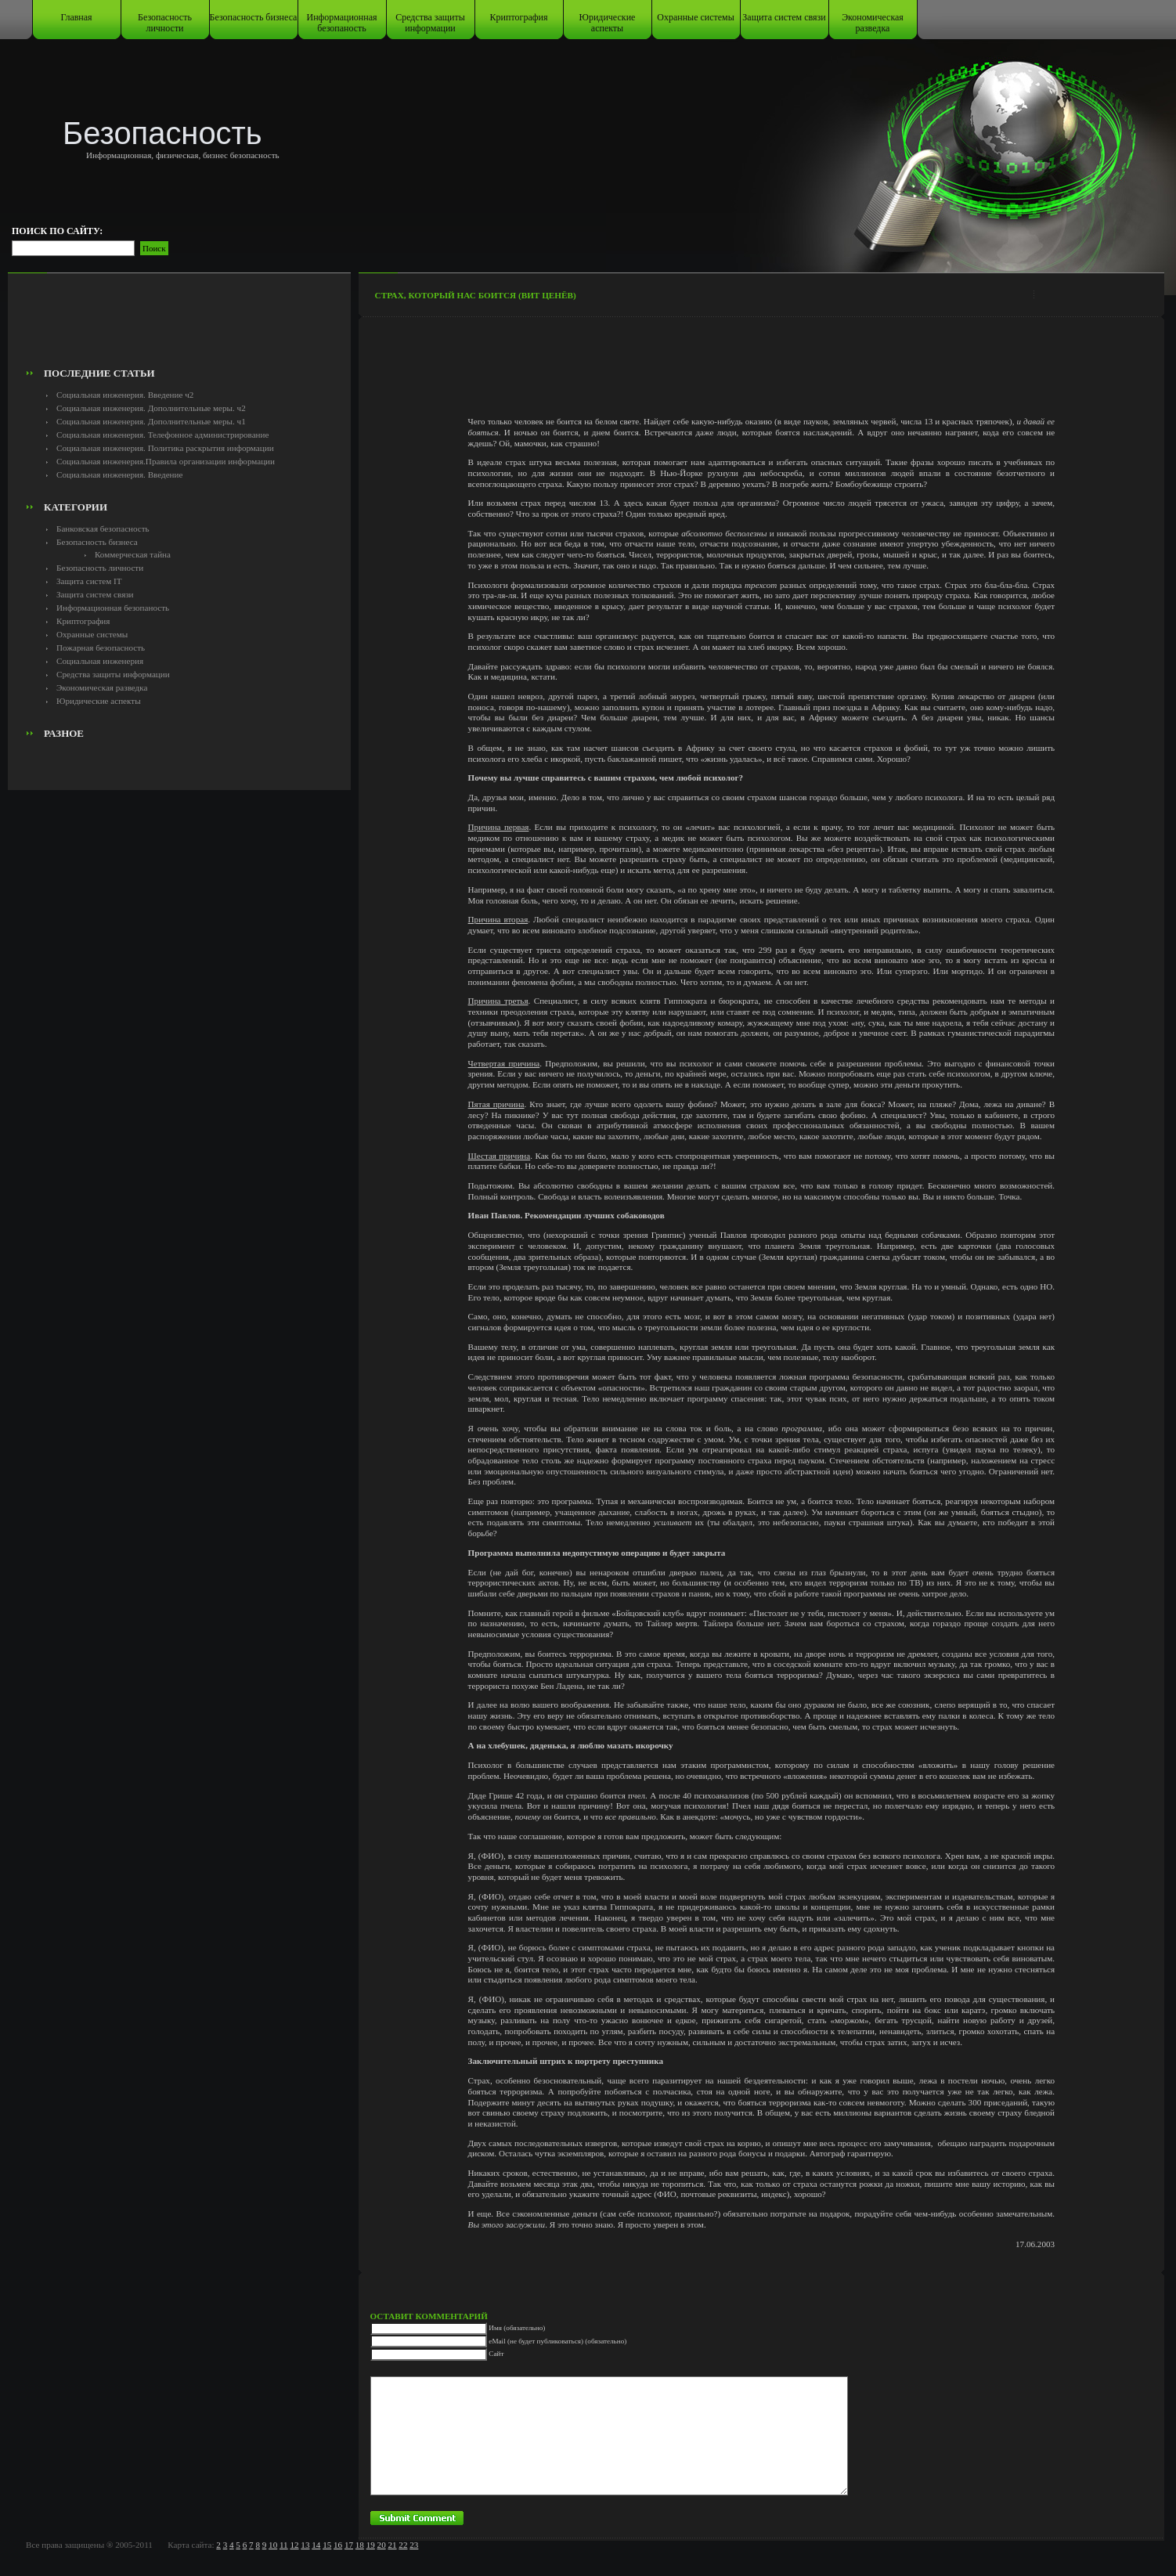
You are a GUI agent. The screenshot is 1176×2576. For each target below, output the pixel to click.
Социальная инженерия (99, 661)
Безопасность (162, 133)
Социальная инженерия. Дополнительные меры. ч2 (151, 408)
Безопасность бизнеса (254, 17)
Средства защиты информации (430, 23)
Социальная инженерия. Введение (119, 474)
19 (370, 2544)
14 (316, 2544)
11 (284, 2544)
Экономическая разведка (873, 23)
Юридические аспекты (607, 23)
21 (392, 2544)
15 (327, 2544)
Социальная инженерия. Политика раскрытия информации (165, 448)
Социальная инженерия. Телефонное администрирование (162, 434)
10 (273, 2544)
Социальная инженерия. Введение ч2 (124, 394)
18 (359, 2544)
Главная (76, 17)
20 (381, 2544)
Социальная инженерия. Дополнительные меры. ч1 (151, 421)
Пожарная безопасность (100, 647)
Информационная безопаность (342, 23)
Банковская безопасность (103, 528)
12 (294, 2544)
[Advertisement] (179, 325)
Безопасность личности (165, 23)
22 (403, 2544)
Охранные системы (695, 17)
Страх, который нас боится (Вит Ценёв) (475, 295)
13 (305, 2544)
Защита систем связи (783, 17)
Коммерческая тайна (133, 554)
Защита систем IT (89, 581)
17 (349, 2544)
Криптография (519, 17)
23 (413, 2544)
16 (338, 2544)
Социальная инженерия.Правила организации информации (165, 461)
